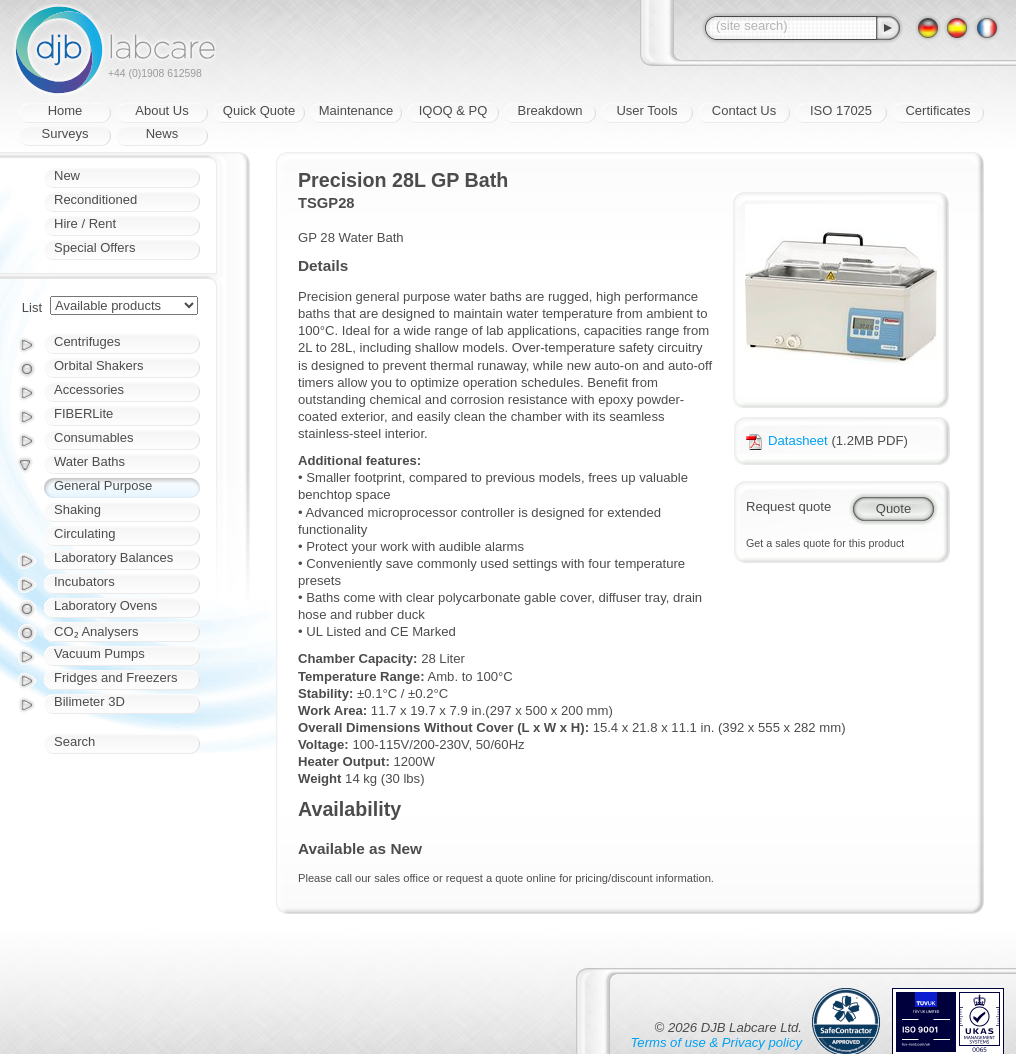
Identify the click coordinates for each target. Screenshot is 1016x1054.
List (32, 307)
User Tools (646, 110)
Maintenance (356, 110)
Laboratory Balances (113, 557)
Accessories (89, 389)
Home (65, 110)
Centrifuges (87, 341)
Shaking (77, 509)
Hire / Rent (85, 223)
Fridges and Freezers (116, 677)
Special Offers (94, 247)
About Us (161, 110)
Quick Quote (259, 110)
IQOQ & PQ (453, 110)
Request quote (788, 506)
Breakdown (549, 110)
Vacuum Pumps (99, 653)
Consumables (94, 437)
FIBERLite (83, 413)
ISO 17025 (841, 110)
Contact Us (744, 110)
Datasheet (787, 440)
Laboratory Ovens (105, 605)
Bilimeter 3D (89, 701)
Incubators (84, 581)
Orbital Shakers (99, 365)
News (162, 133)
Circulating (84, 533)
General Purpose (103, 485)
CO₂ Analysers (96, 631)
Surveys (65, 133)
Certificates (937, 110)
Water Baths (89, 461)
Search (74, 741)
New (67, 175)
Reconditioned (95, 199)
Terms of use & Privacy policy (716, 1042)
